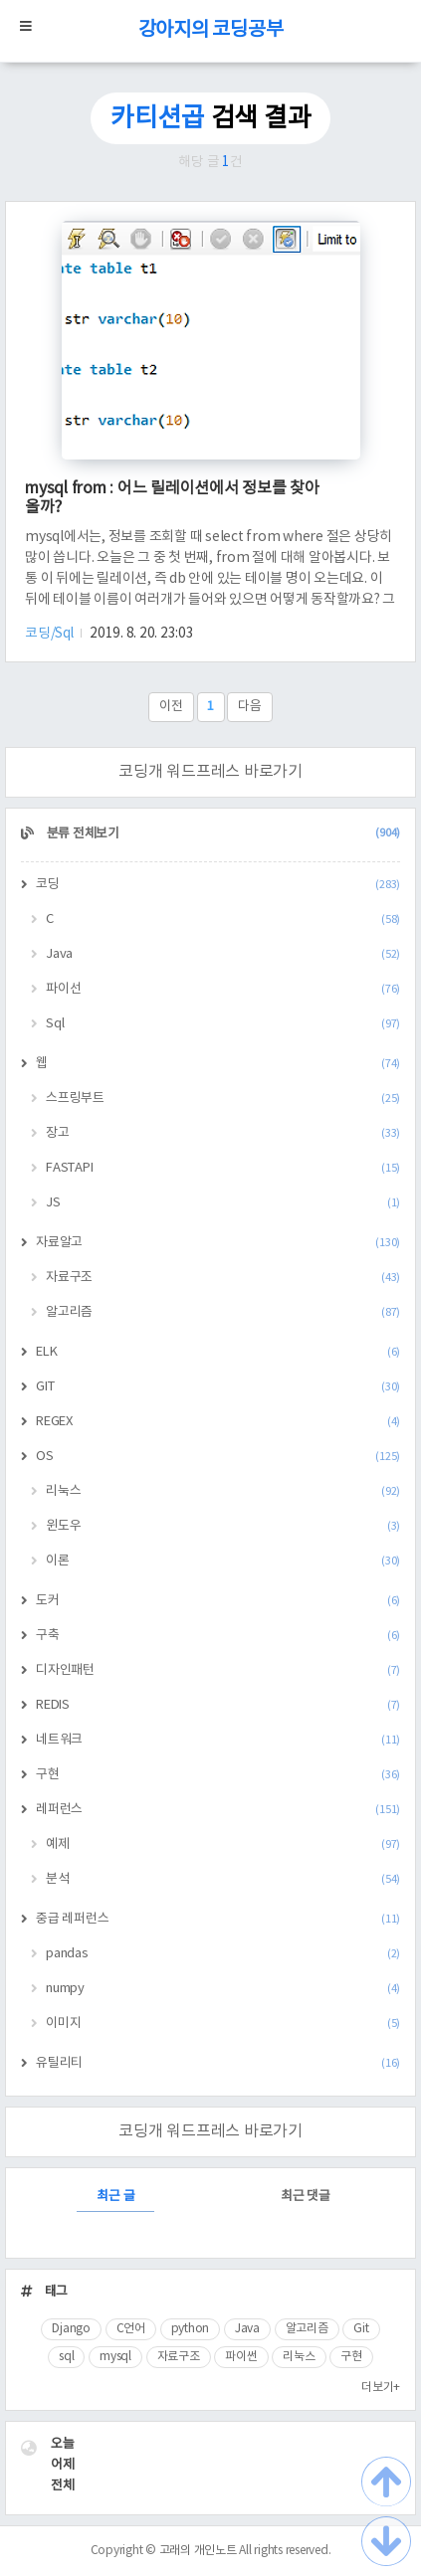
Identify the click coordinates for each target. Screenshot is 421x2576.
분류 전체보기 (222, 834)
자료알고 (218, 1242)
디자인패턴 (218, 1670)
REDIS (218, 1705)
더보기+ (380, 2387)
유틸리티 (218, 2063)
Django (71, 2328)
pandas (223, 1953)
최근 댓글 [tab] (305, 2196)
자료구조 (223, 1277)
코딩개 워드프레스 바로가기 (210, 772)
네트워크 (218, 1740)
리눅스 (223, 1491)
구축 (218, 1635)
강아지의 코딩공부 (211, 30)
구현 (218, 1774)
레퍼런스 (218, 1809)
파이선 (223, 989)
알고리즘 (223, 1312)
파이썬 (241, 2356)
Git (360, 2328)
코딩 (218, 884)
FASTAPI (223, 1168)
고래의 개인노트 (198, 2550)
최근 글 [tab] (115, 2196)
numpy (223, 1988)
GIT (218, 1387)
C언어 (130, 2328)
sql (66, 2356)
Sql (223, 1024)
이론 (223, 1561)
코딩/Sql (50, 634)
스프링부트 (223, 1098)
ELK (218, 1352)
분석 (223, 1879)
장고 (223, 1133)
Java (223, 954)
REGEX (218, 1421)
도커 (218, 1600)
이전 (171, 706)
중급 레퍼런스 (218, 1919)
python (190, 2328)
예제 (223, 1844)
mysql (115, 2356)
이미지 (223, 2023)
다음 (250, 706)
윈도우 (223, 1526)
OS (218, 1456)
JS (223, 1203)
